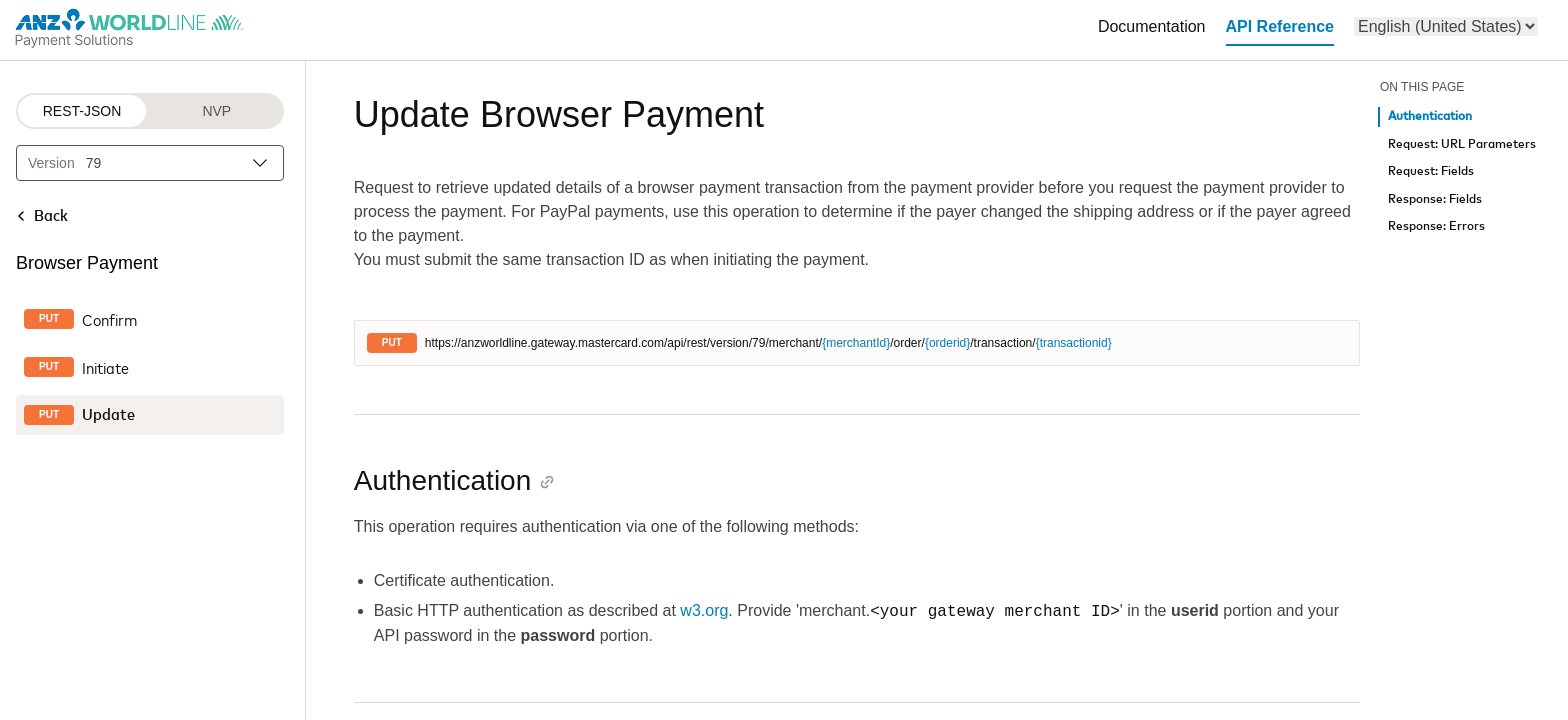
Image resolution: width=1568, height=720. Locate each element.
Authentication (1430, 116)
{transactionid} (1074, 343)
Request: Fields (1431, 171)
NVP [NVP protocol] (216, 111)
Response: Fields (1435, 199)
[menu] (1446, 26)
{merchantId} (856, 343)
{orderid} (947, 343)
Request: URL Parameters (1462, 144)
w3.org (704, 611)
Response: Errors (1436, 226)
